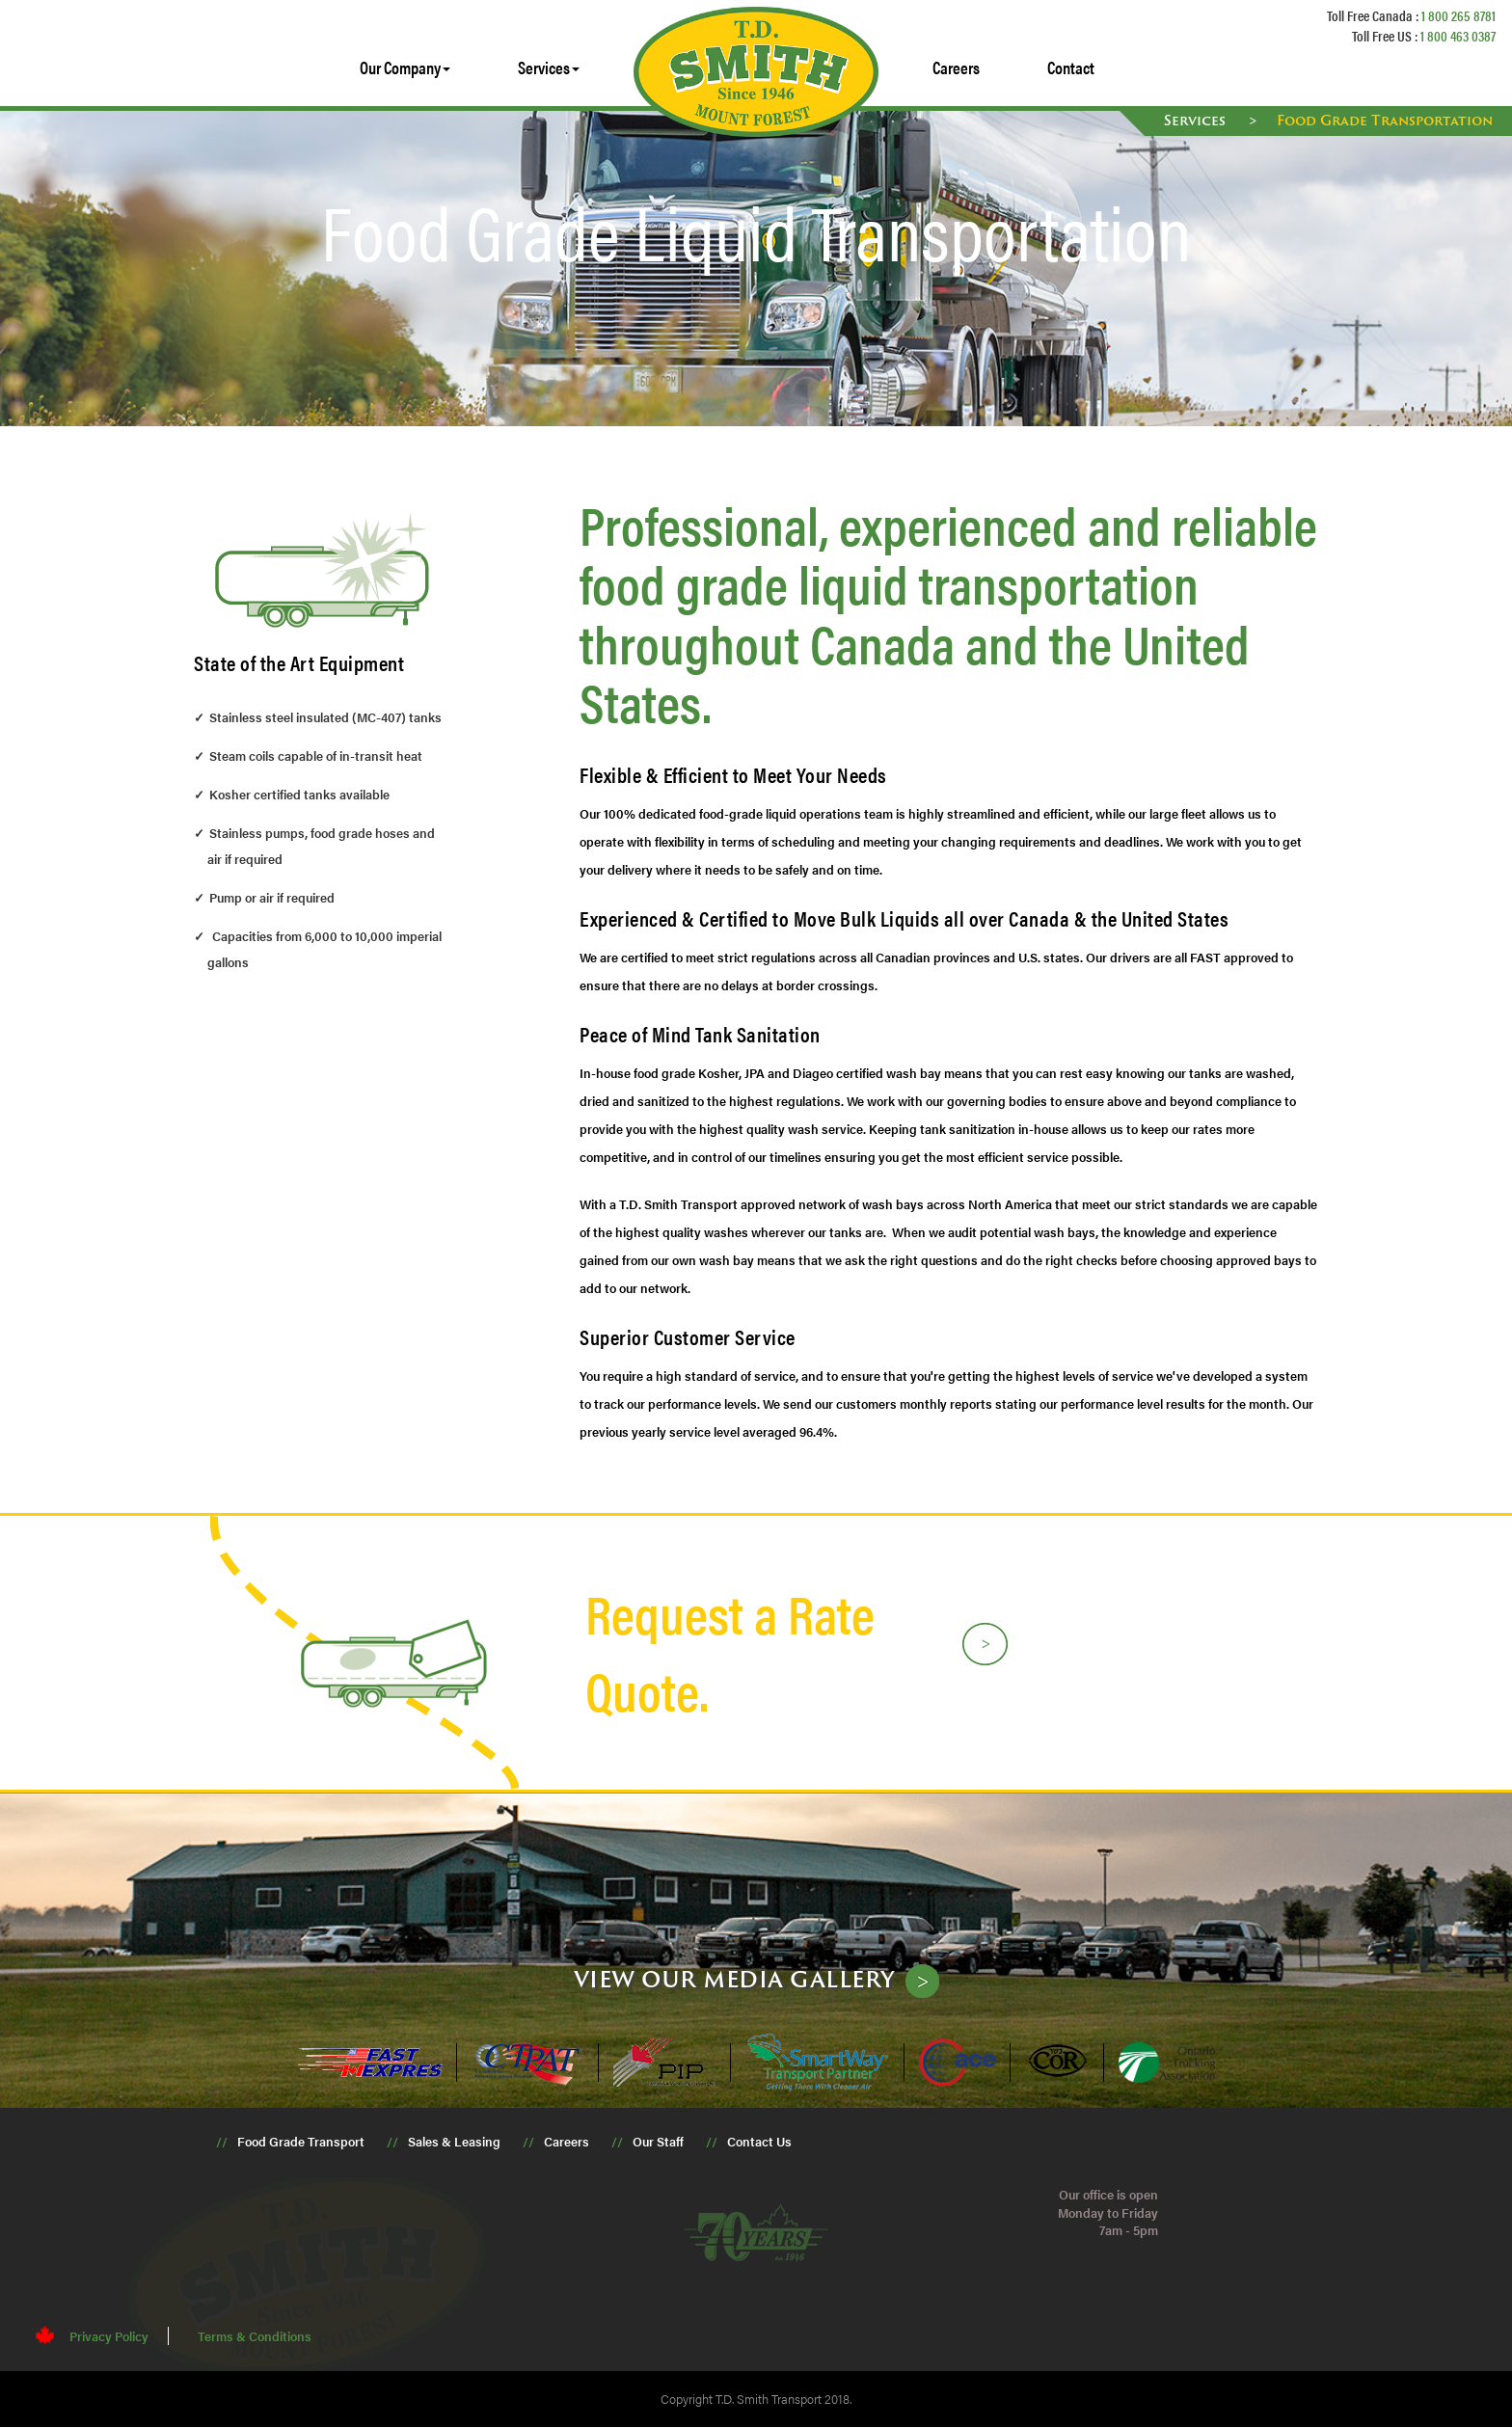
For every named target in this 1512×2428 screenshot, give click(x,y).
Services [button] (549, 67)
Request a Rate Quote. (730, 1651)
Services (1196, 120)
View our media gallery (735, 1979)
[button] (405, 67)
